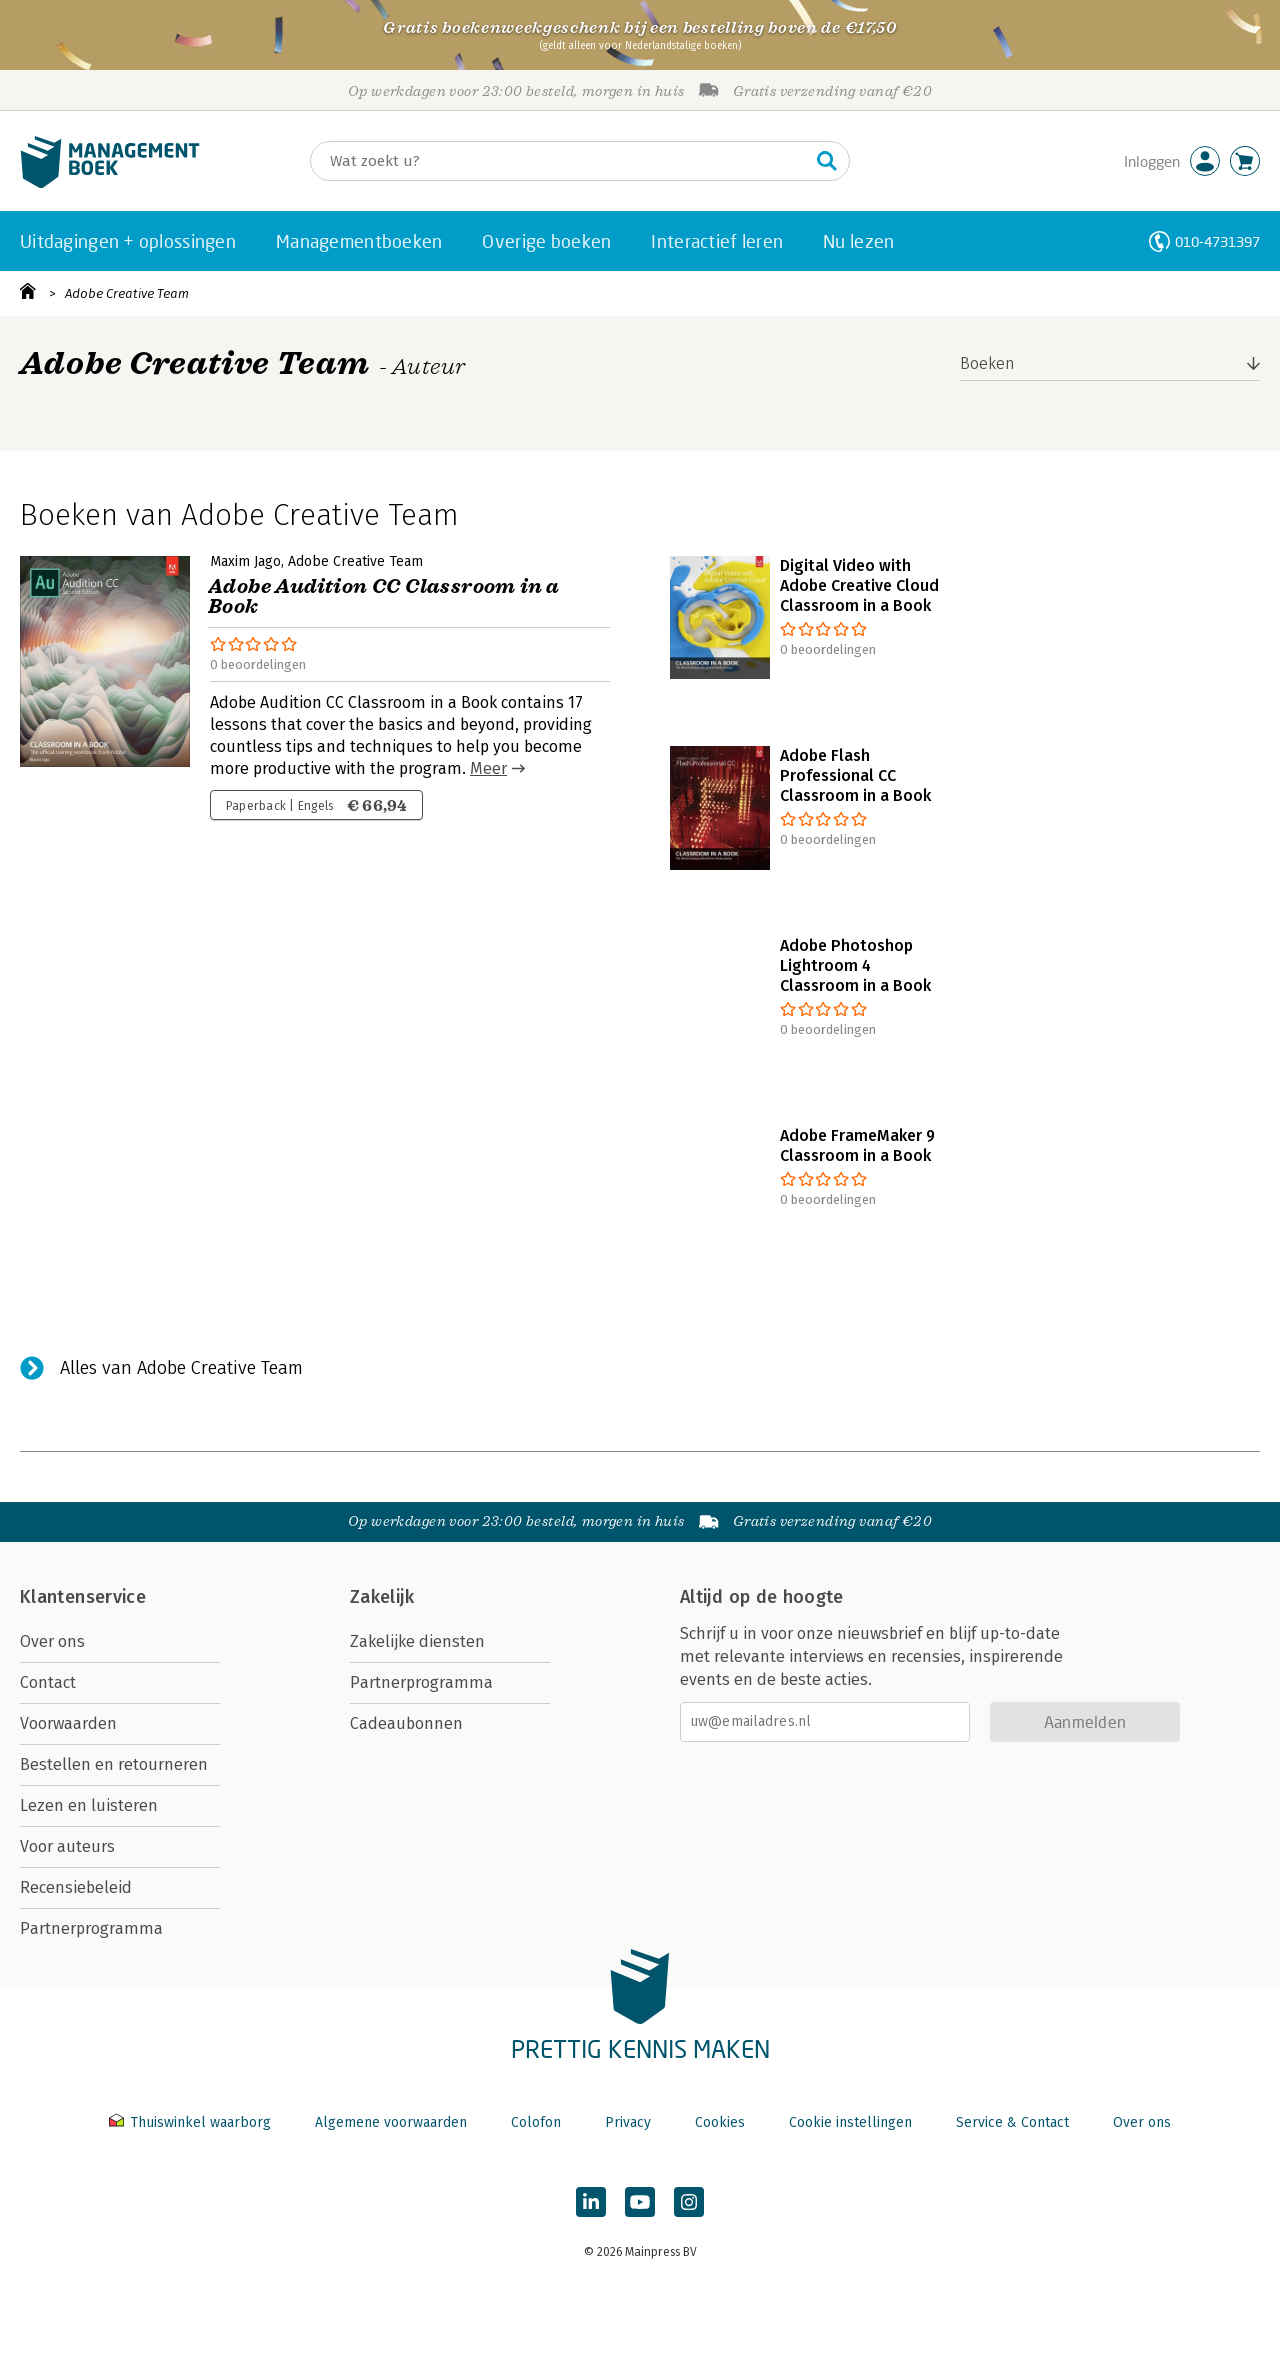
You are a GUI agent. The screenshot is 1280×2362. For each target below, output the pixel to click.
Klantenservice (83, 1597)
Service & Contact (1012, 2122)
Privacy (628, 2122)
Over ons (52, 1641)
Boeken (987, 363)
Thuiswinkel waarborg (192, 2122)
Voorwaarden (68, 1723)
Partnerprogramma (91, 1928)
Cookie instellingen (850, 2122)
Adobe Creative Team (127, 293)
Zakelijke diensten (417, 1641)
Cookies (720, 2122)
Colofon (536, 2122)
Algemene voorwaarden (391, 2122)
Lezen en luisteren (89, 1805)
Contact (48, 1682)
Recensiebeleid (76, 1887)
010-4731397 (1217, 241)
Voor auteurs (67, 1846)
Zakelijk (382, 1597)
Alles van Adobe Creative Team (181, 1368)
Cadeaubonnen (406, 1723)
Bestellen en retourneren (114, 1764)
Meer (488, 768)
